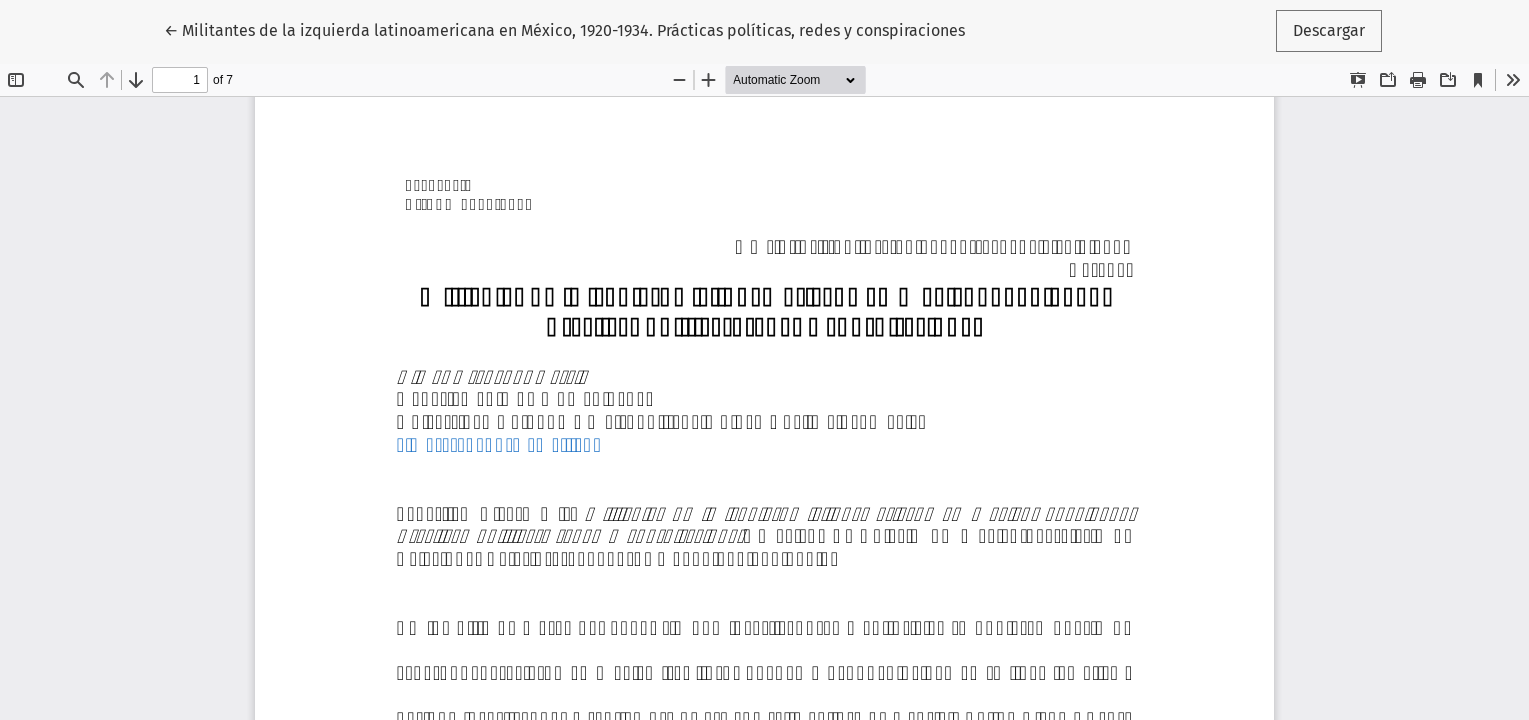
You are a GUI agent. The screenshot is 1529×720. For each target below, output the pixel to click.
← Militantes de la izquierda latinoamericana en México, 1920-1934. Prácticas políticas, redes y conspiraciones (564, 29)
